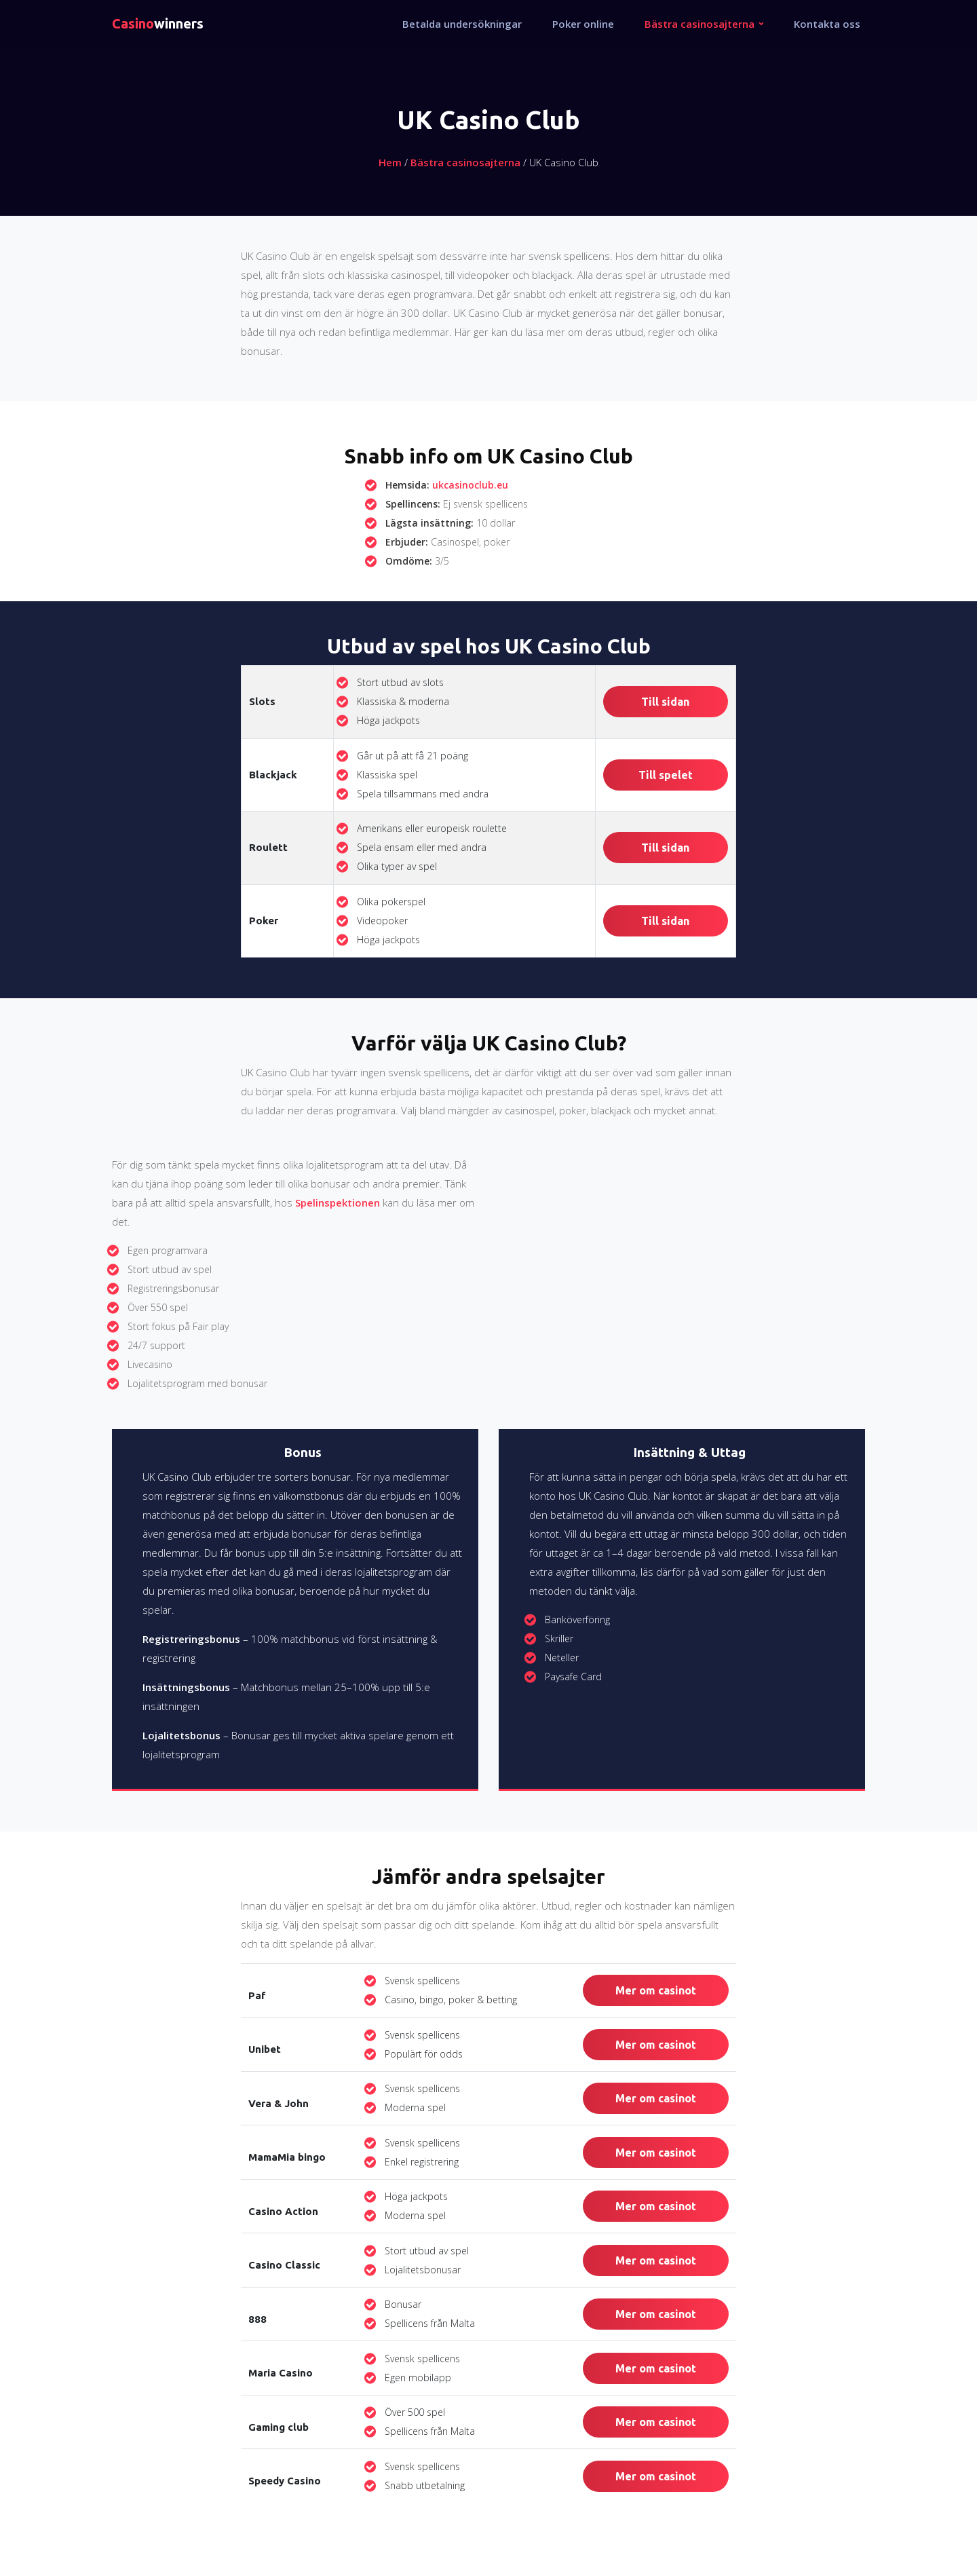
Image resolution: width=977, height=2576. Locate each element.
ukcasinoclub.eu (470, 484)
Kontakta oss (827, 24)
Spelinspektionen (337, 1202)
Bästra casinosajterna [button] (701, 24)
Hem (390, 162)
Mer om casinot (655, 1990)
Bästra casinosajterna (465, 162)
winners (158, 23)
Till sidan (665, 702)
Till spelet (665, 775)
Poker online (583, 24)
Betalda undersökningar (462, 24)
